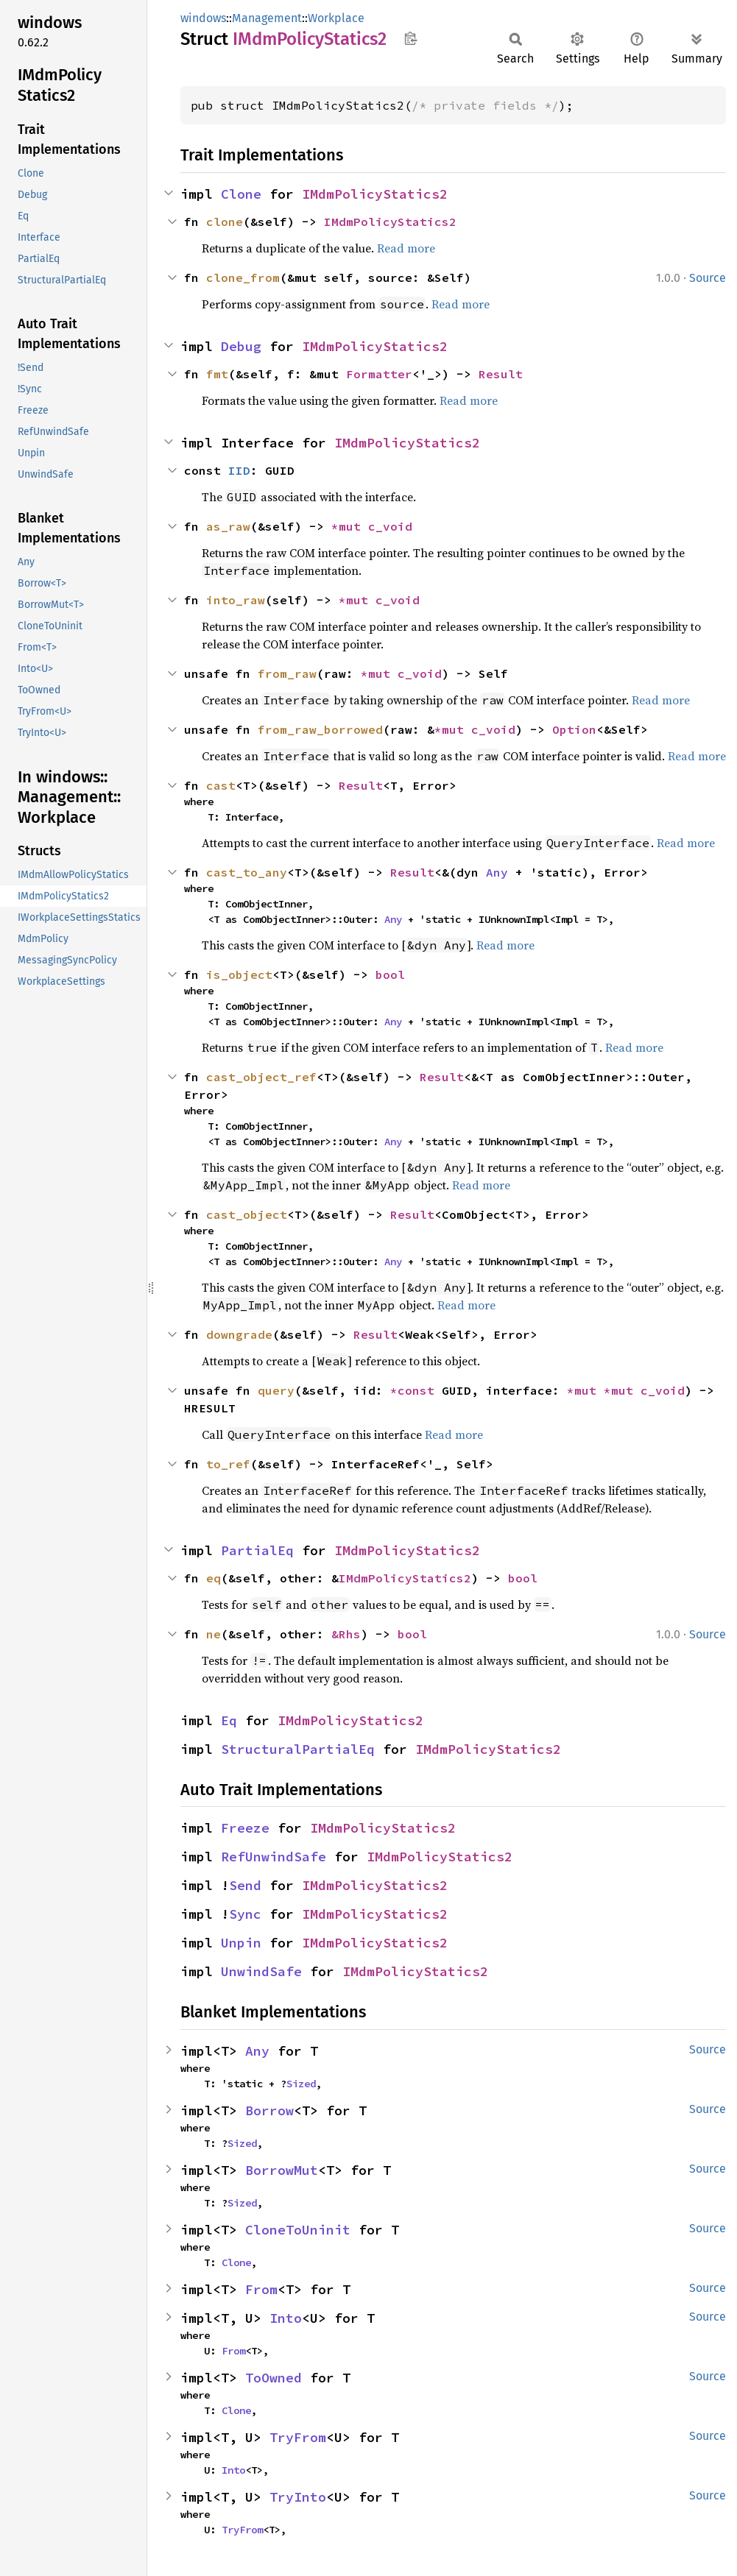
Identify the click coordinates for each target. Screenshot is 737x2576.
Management (267, 18)
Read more (406, 248)
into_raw (235, 599)
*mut (349, 526)
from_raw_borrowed (320, 729)
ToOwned (273, 2377)
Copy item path (410, 38)
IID (239, 470)
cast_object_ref (261, 1076)
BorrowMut (281, 2170)
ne (213, 1634)
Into (285, 2318)
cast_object (246, 1214)
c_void (390, 526)
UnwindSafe (261, 1971)
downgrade (239, 1334)
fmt (217, 374)
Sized (301, 2083)
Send (245, 1885)
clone (224, 221)
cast (221, 785)
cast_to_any (246, 872)
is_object (239, 974)
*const (416, 1390)
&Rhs (346, 1634)
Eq (229, 1720)
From (261, 2289)
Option (574, 729)
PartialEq (257, 1550)
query (276, 1390)
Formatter (379, 374)
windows (203, 18)
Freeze (245, 1827)
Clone (241, 193)
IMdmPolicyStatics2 (375, 193)
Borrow (269, 2110)
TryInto (297, 2496)
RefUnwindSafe (273, 1856)
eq (213, 1578)
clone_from (243, 277)
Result (501, 374)
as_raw (228, 526)
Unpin (241, 1942)
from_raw (287, 673)
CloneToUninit (297, 2229)
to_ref (228, 1464)
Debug (241, 346)
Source (707, 278)
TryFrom (297, 2437)
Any (497, 872)
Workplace (336, 18)
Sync (245, 1914)
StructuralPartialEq (298, 1749)
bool (390, 974)
